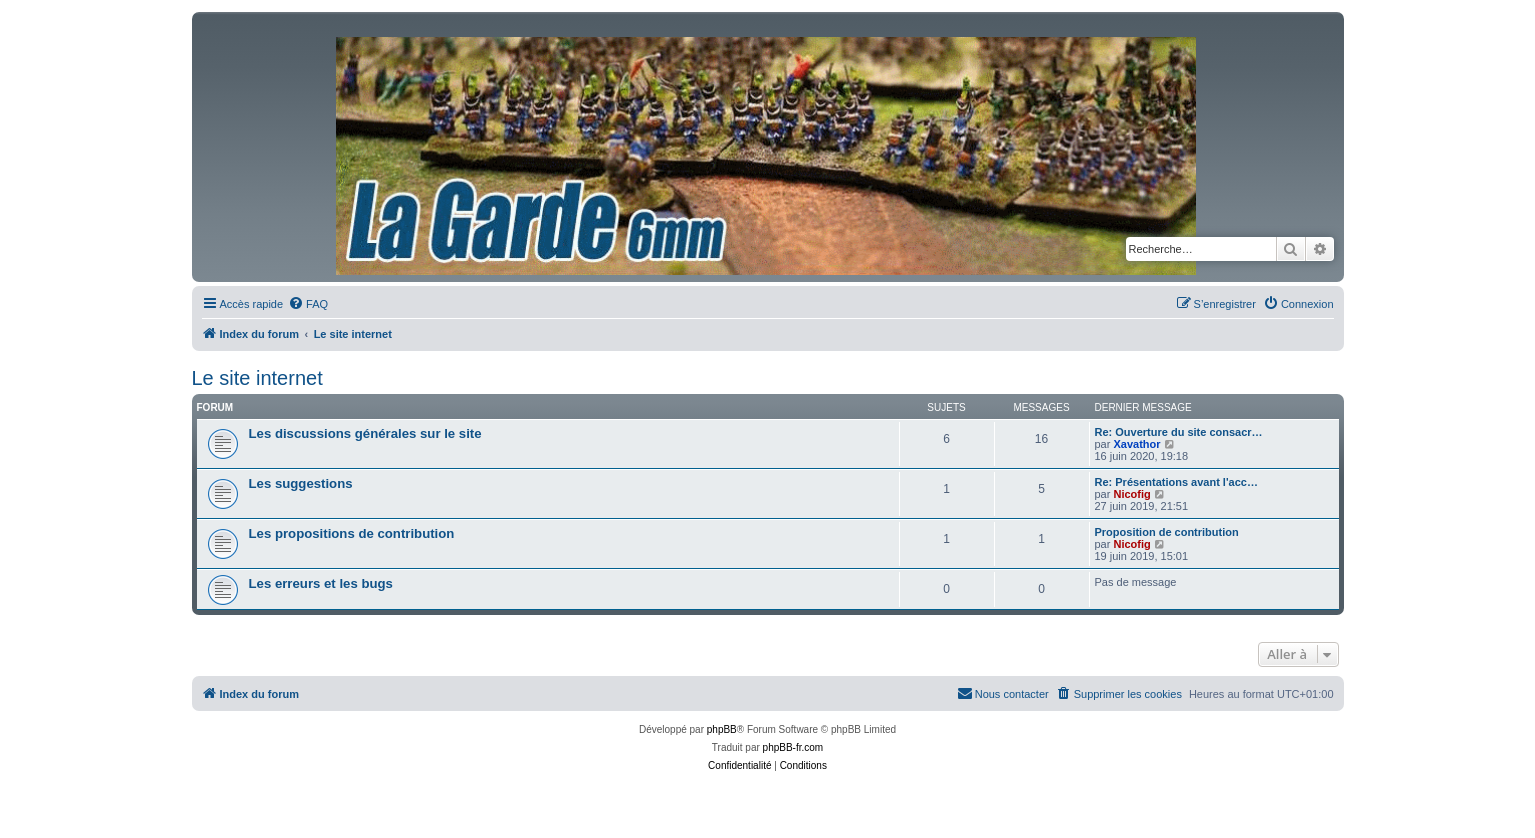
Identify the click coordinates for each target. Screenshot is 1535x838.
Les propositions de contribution (352, 533)
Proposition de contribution (1167, 532)
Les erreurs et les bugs (321, 583)
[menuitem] (308, 304)
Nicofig (1131, 494)
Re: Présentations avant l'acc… (1176, 482)
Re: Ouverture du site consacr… (1179, 432)
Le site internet (257, 378)
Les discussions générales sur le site (365, 433)
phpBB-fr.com (793, 747)
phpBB (722, 729)
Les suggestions (301, 483)
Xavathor (1136, 444)
